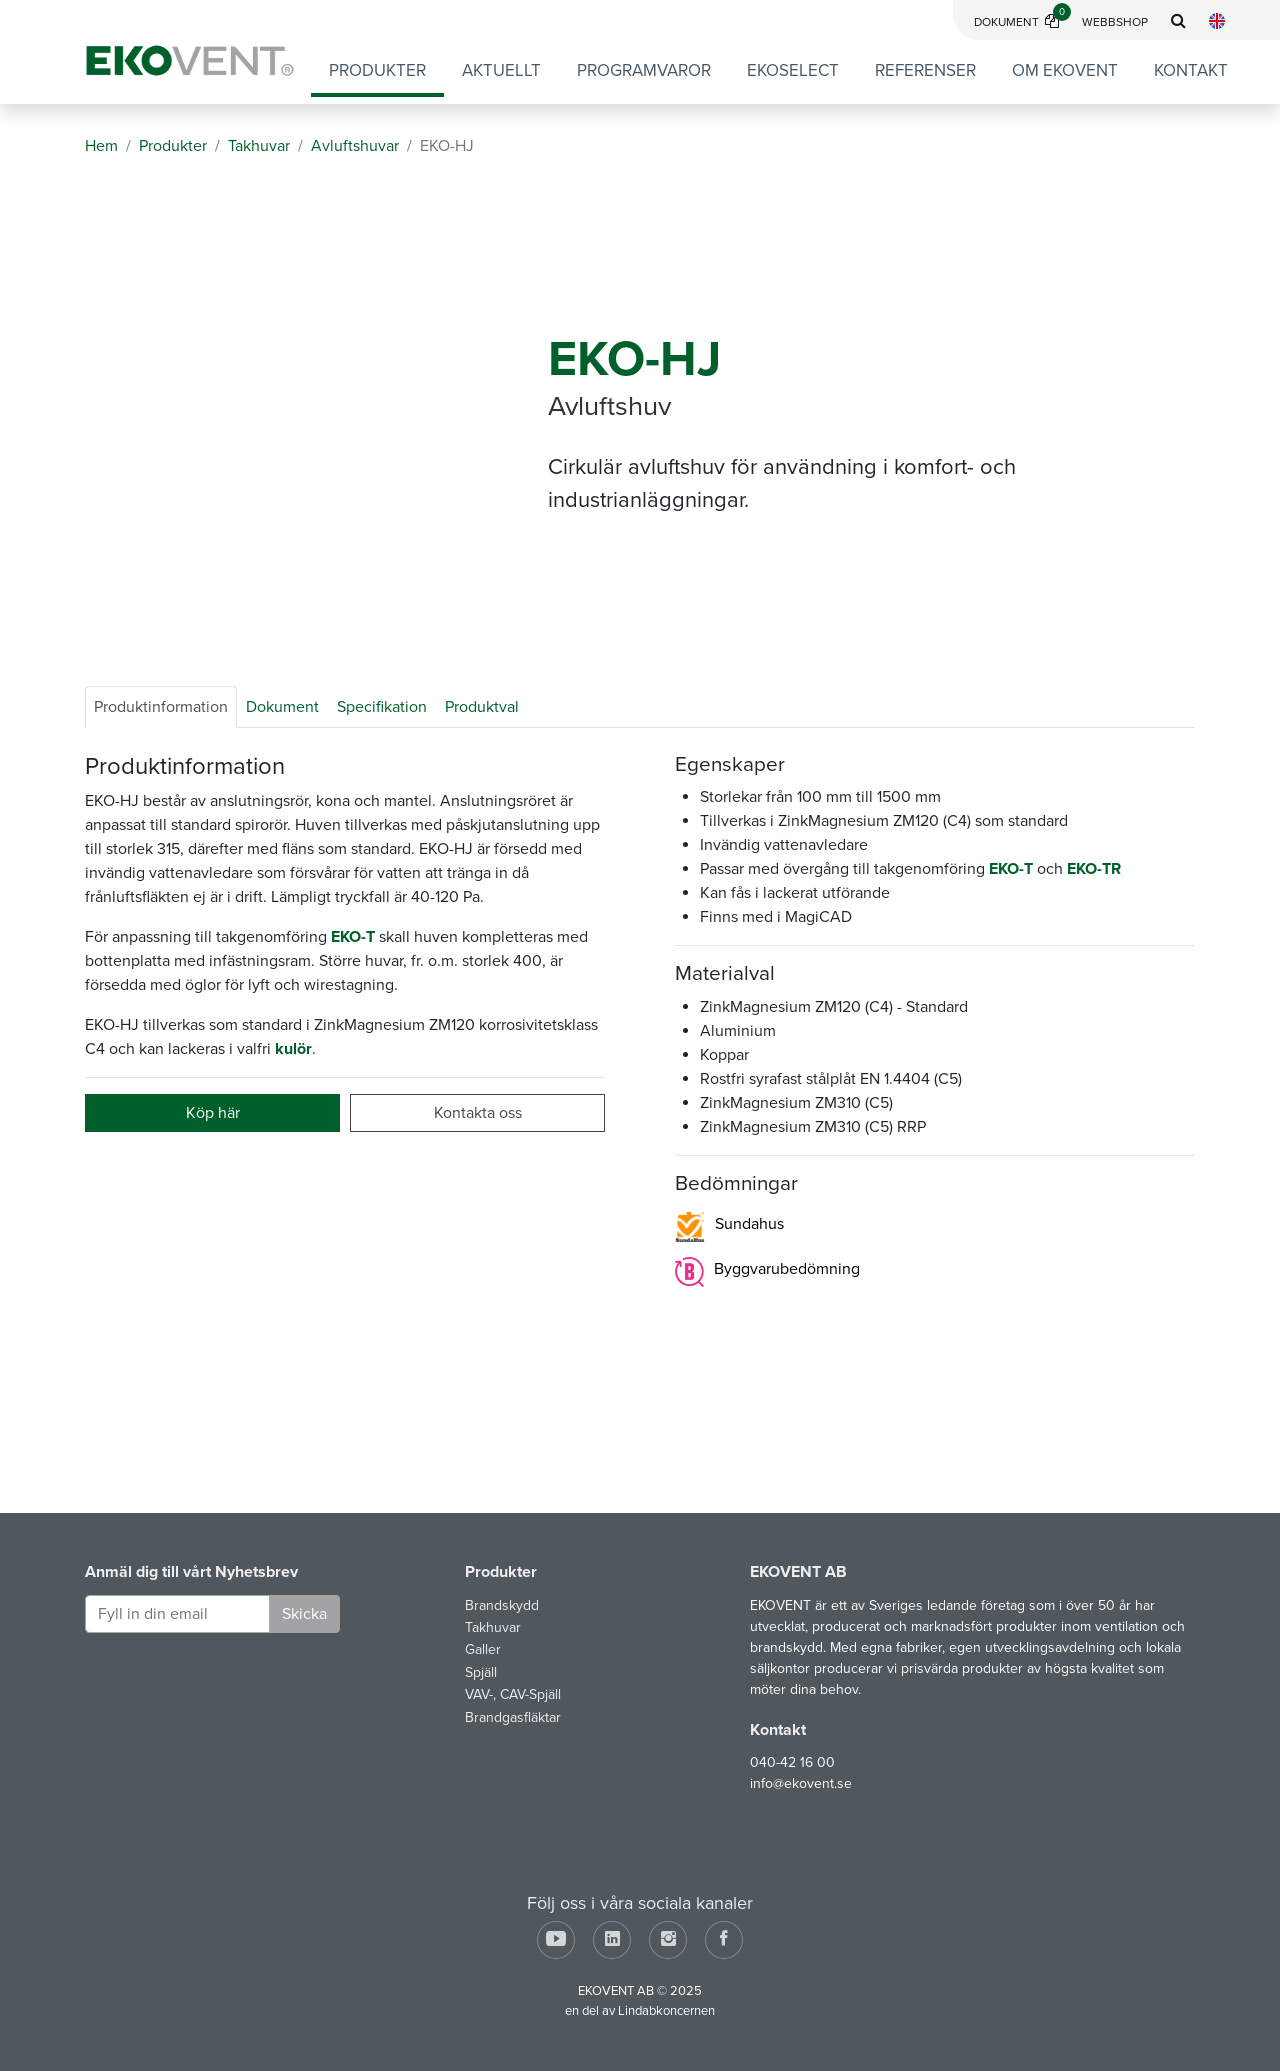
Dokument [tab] (282, 707)
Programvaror (644, 70)
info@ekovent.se (801, 1783)
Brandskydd (502, 1605)
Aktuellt (501, 70)
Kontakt (1191, 70)
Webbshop (1115, 22)
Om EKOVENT (1065, 70)
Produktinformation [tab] (161, 707)
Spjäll (481, 1672)
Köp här (213, 1113)
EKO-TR (1094, 869)
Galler (483, 1649)
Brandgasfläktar (513, 1717)
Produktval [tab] (482, 707)
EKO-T (353, 937)
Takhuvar (493, 1627)
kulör (293, 1049)
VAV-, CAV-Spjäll (513, 1694)
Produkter (377, 70)
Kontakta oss (478, 1113)
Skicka (304, 1614)
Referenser (925, 70)
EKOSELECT (793, 70)
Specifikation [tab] (382, 707)
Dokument (1022, 22)
